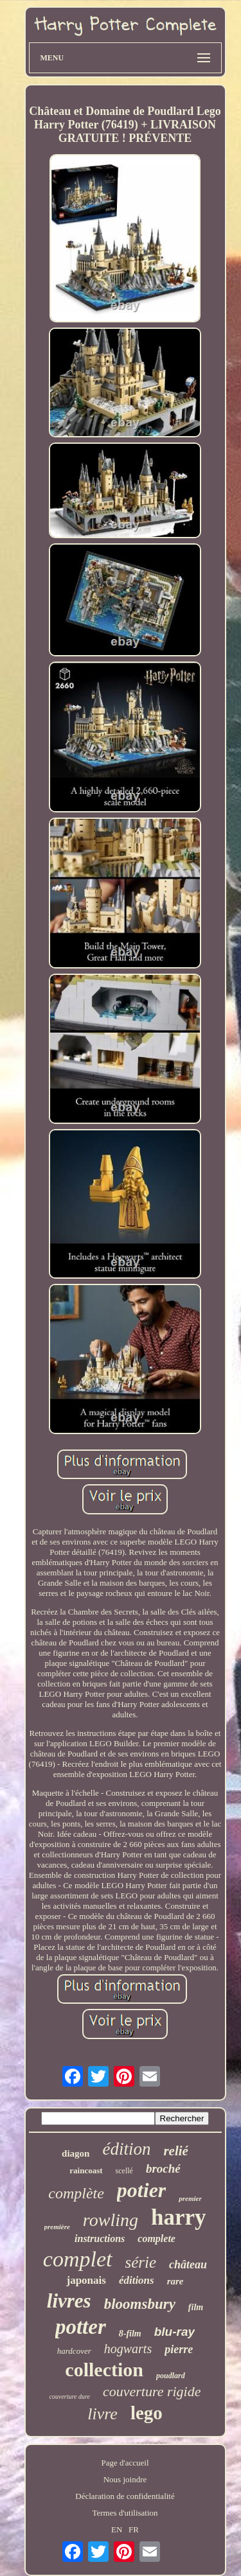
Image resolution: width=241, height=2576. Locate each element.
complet (77, 2259)
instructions (100, 2238)
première (57, 2226)
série (141, 2262)
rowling (110, 2220)
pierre (179, 2349)
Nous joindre (125, 2479)
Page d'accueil (124, 2462)
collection (104, 2369)
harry (178, 2217)
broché (163, 2168)
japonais (85, 2280)
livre (102, 2414)
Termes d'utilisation (124, 2513)
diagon (75, 2153)
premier (190, 2198)
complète (76, 2193)
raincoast (85, 2170)
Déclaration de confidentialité (124, 2496)
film (195, 2307)
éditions (136, 2280)
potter (80, 2326)
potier (141, 2190)
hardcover (74, 2351)
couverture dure (69, 2396)
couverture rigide (152, 2391)
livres (69, 2301)
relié (175, 2151)
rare (175, 2281)
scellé (124, 2170)
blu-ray (174, 2331)
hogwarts (128, 2349)
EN (116, 2529)
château (188, 2264)
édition (126, 2149)
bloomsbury (139, 2304)
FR (134, 2529)
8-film (130, 2333)
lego (146, 2413)
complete (156, 2238)
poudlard (170, 2375)
